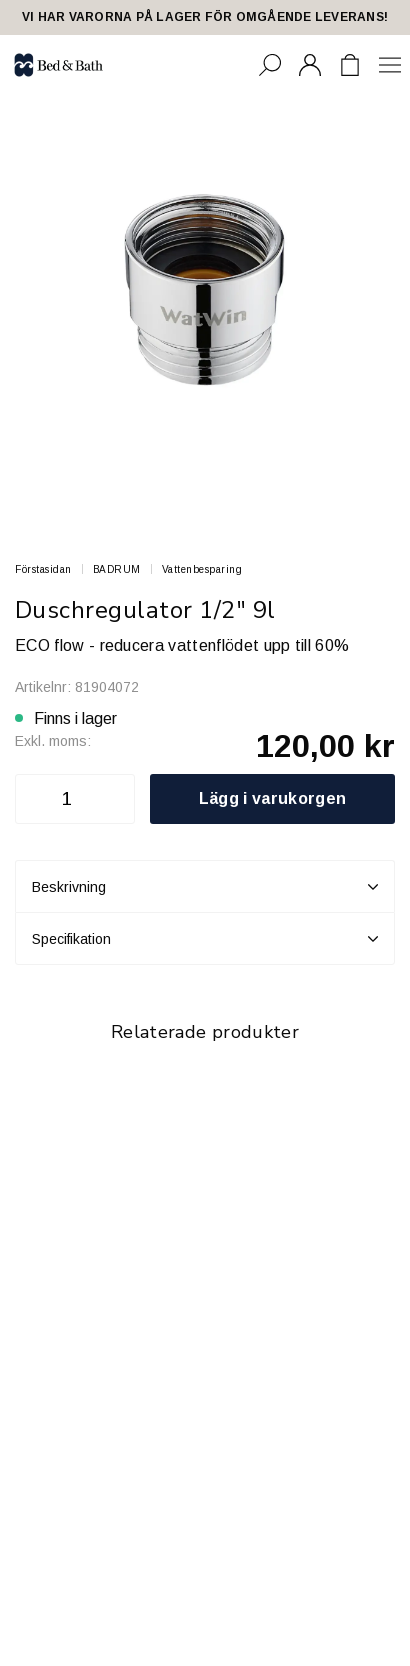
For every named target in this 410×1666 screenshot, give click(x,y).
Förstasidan (43, 569)
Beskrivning (205, 887)
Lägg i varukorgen (272, 798)
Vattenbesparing (202, 569)
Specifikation (205, 939)
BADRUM (117, 569)
